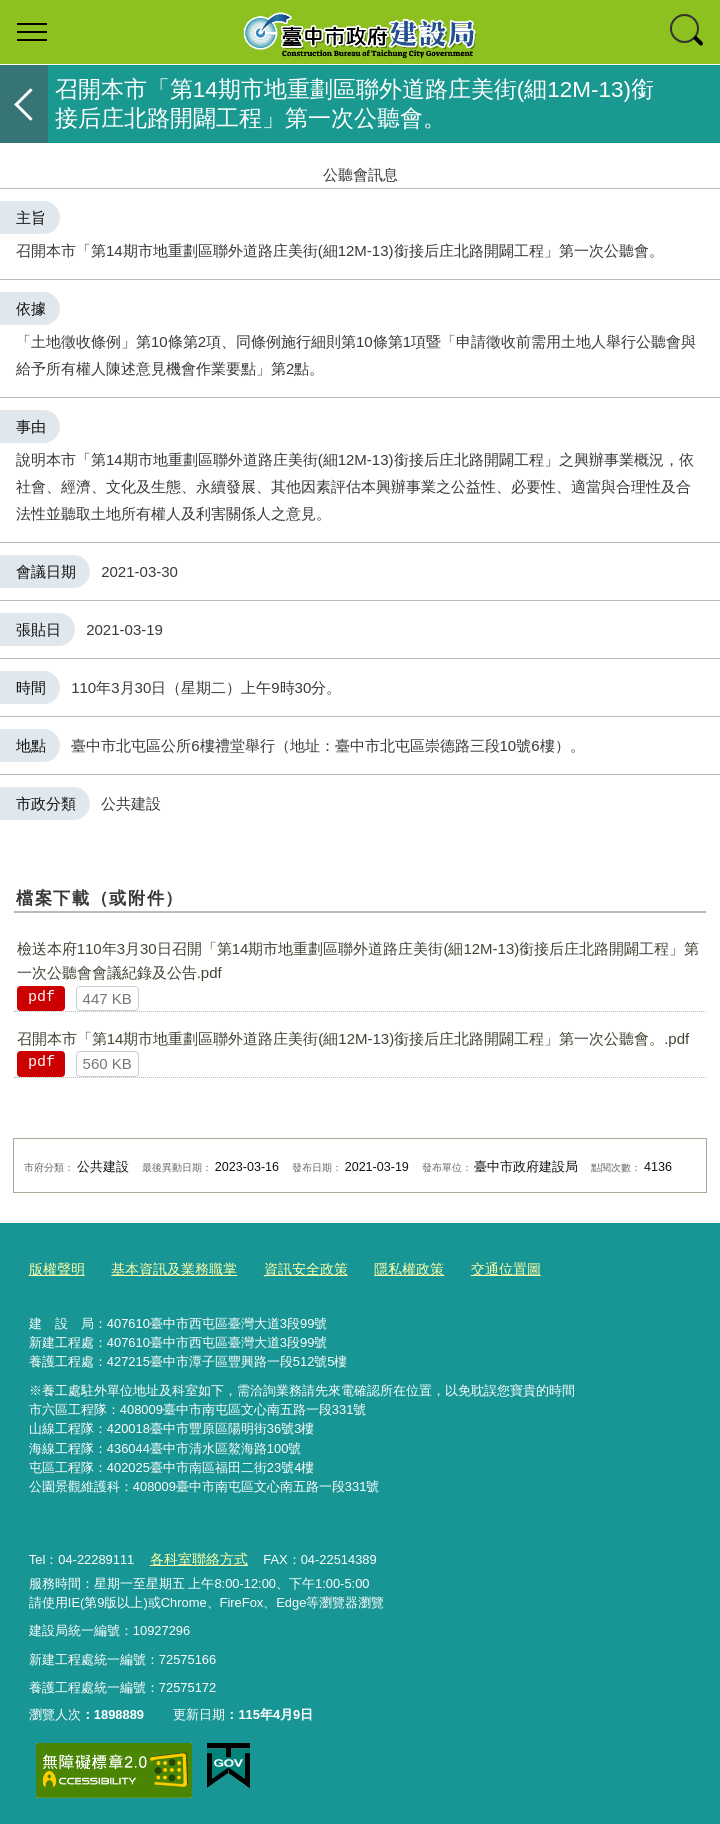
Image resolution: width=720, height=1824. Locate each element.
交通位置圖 (479, 1268)
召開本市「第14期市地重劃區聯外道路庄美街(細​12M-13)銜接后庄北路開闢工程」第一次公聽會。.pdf (353, 1038)
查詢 (688, 32)
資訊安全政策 (290, 1268)
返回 (24, 104)
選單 (32, 32)
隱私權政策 (387, 1268)
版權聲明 (55, 1268)
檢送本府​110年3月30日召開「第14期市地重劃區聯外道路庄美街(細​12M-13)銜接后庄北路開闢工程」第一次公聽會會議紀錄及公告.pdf (358, 960)
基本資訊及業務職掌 (165, 1268)
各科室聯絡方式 (194, 1555)
